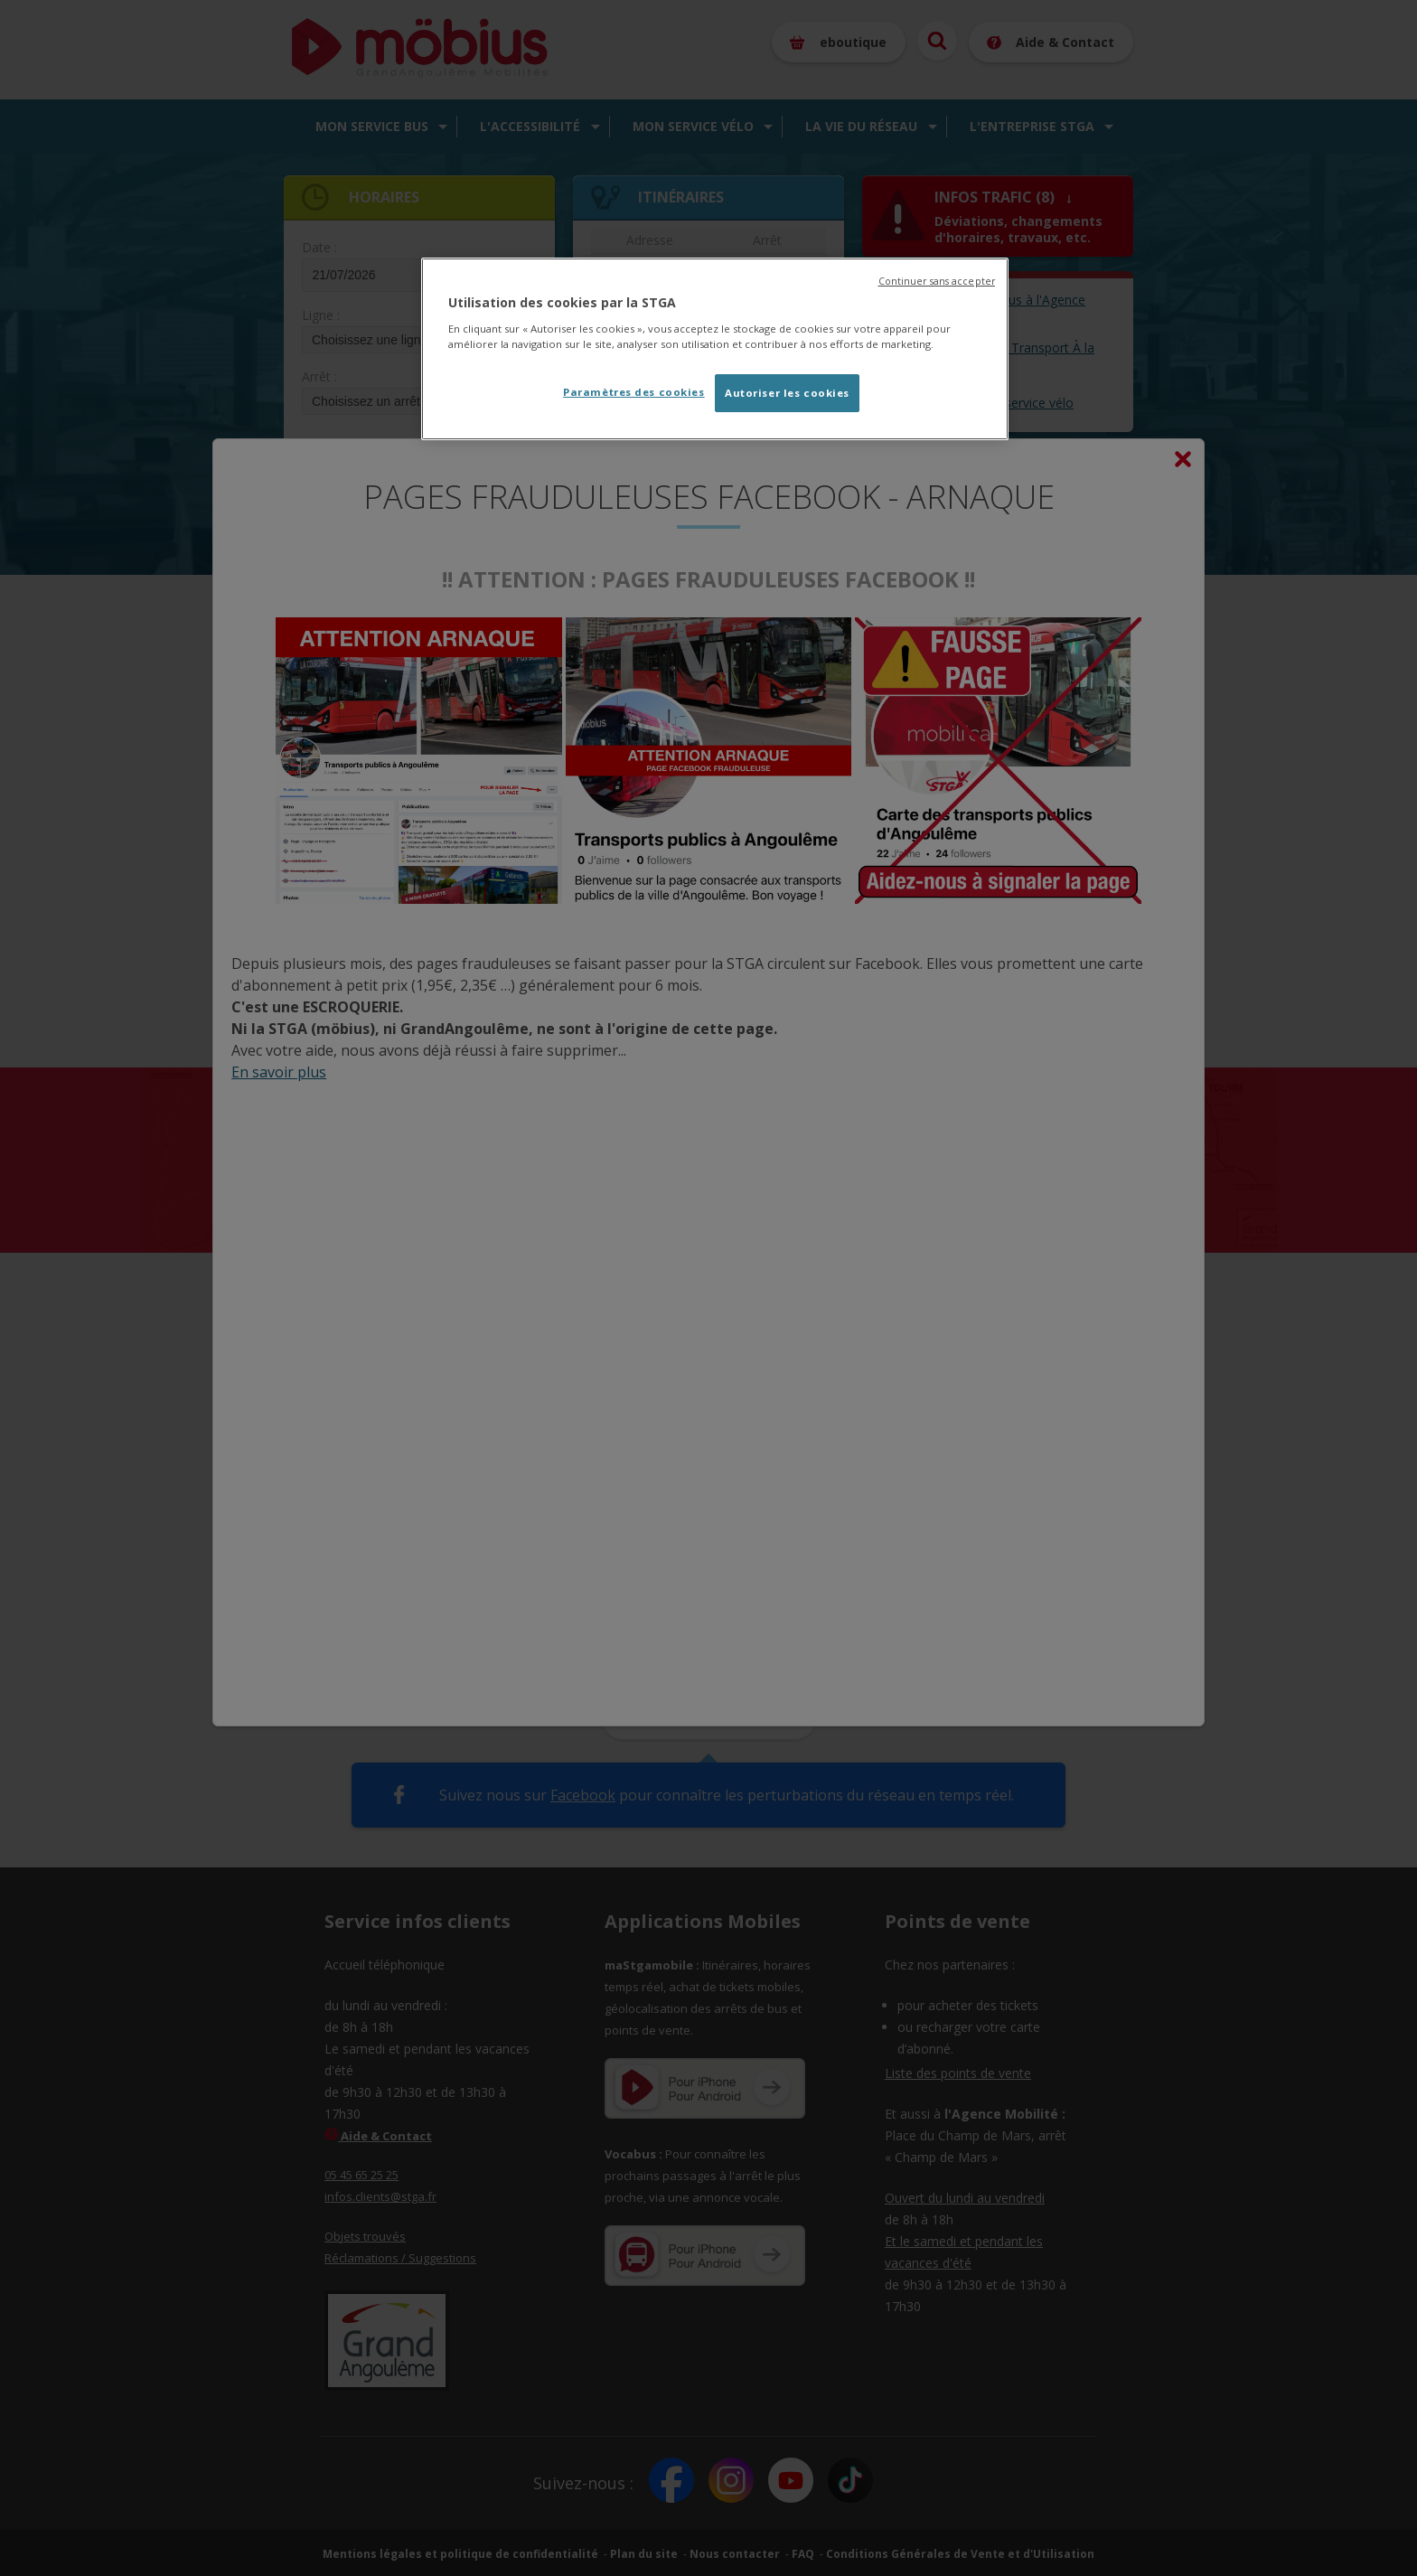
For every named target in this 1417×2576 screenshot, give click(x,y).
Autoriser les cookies (787, 393)
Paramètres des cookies (634, 392)
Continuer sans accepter (936, 281)
